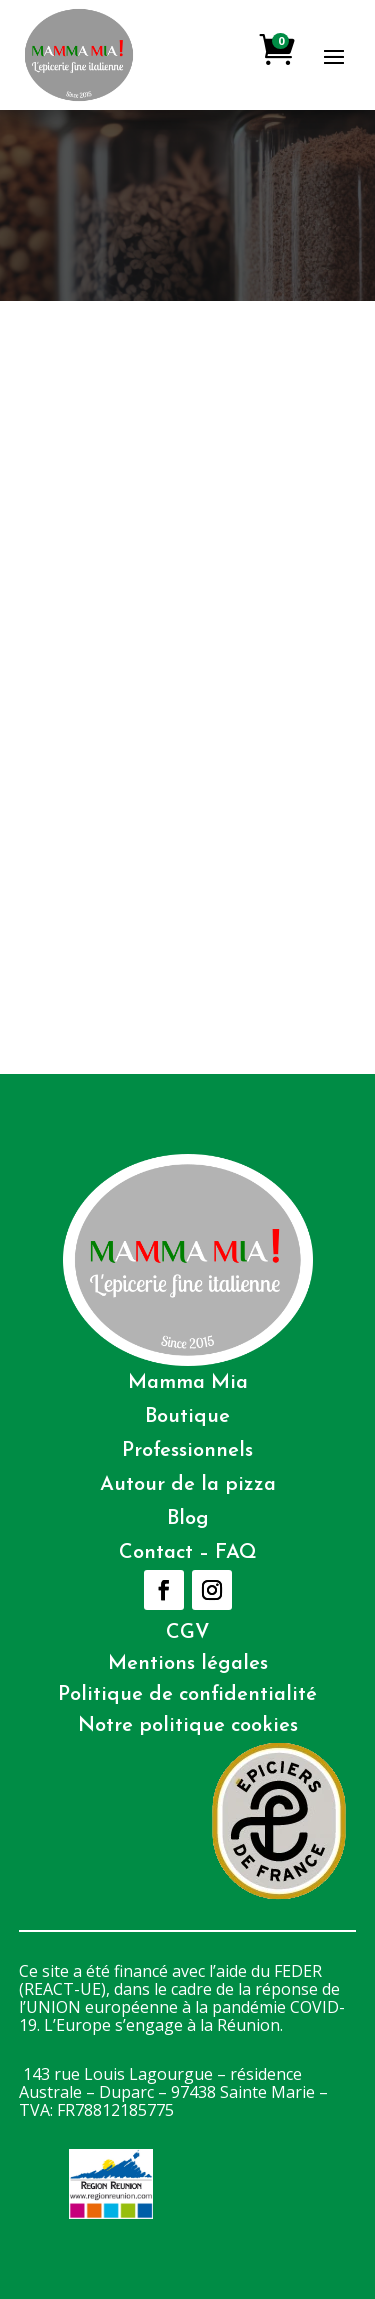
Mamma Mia (188, 1383)
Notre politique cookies (188, 1726)
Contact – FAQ (188, 1553)
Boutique (187, 1417)
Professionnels (187, 1451)
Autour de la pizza (188, 1485)
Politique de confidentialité (187, 1695)
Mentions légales (188, 1664)
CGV (188, 1633)
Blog (188, 1519)
